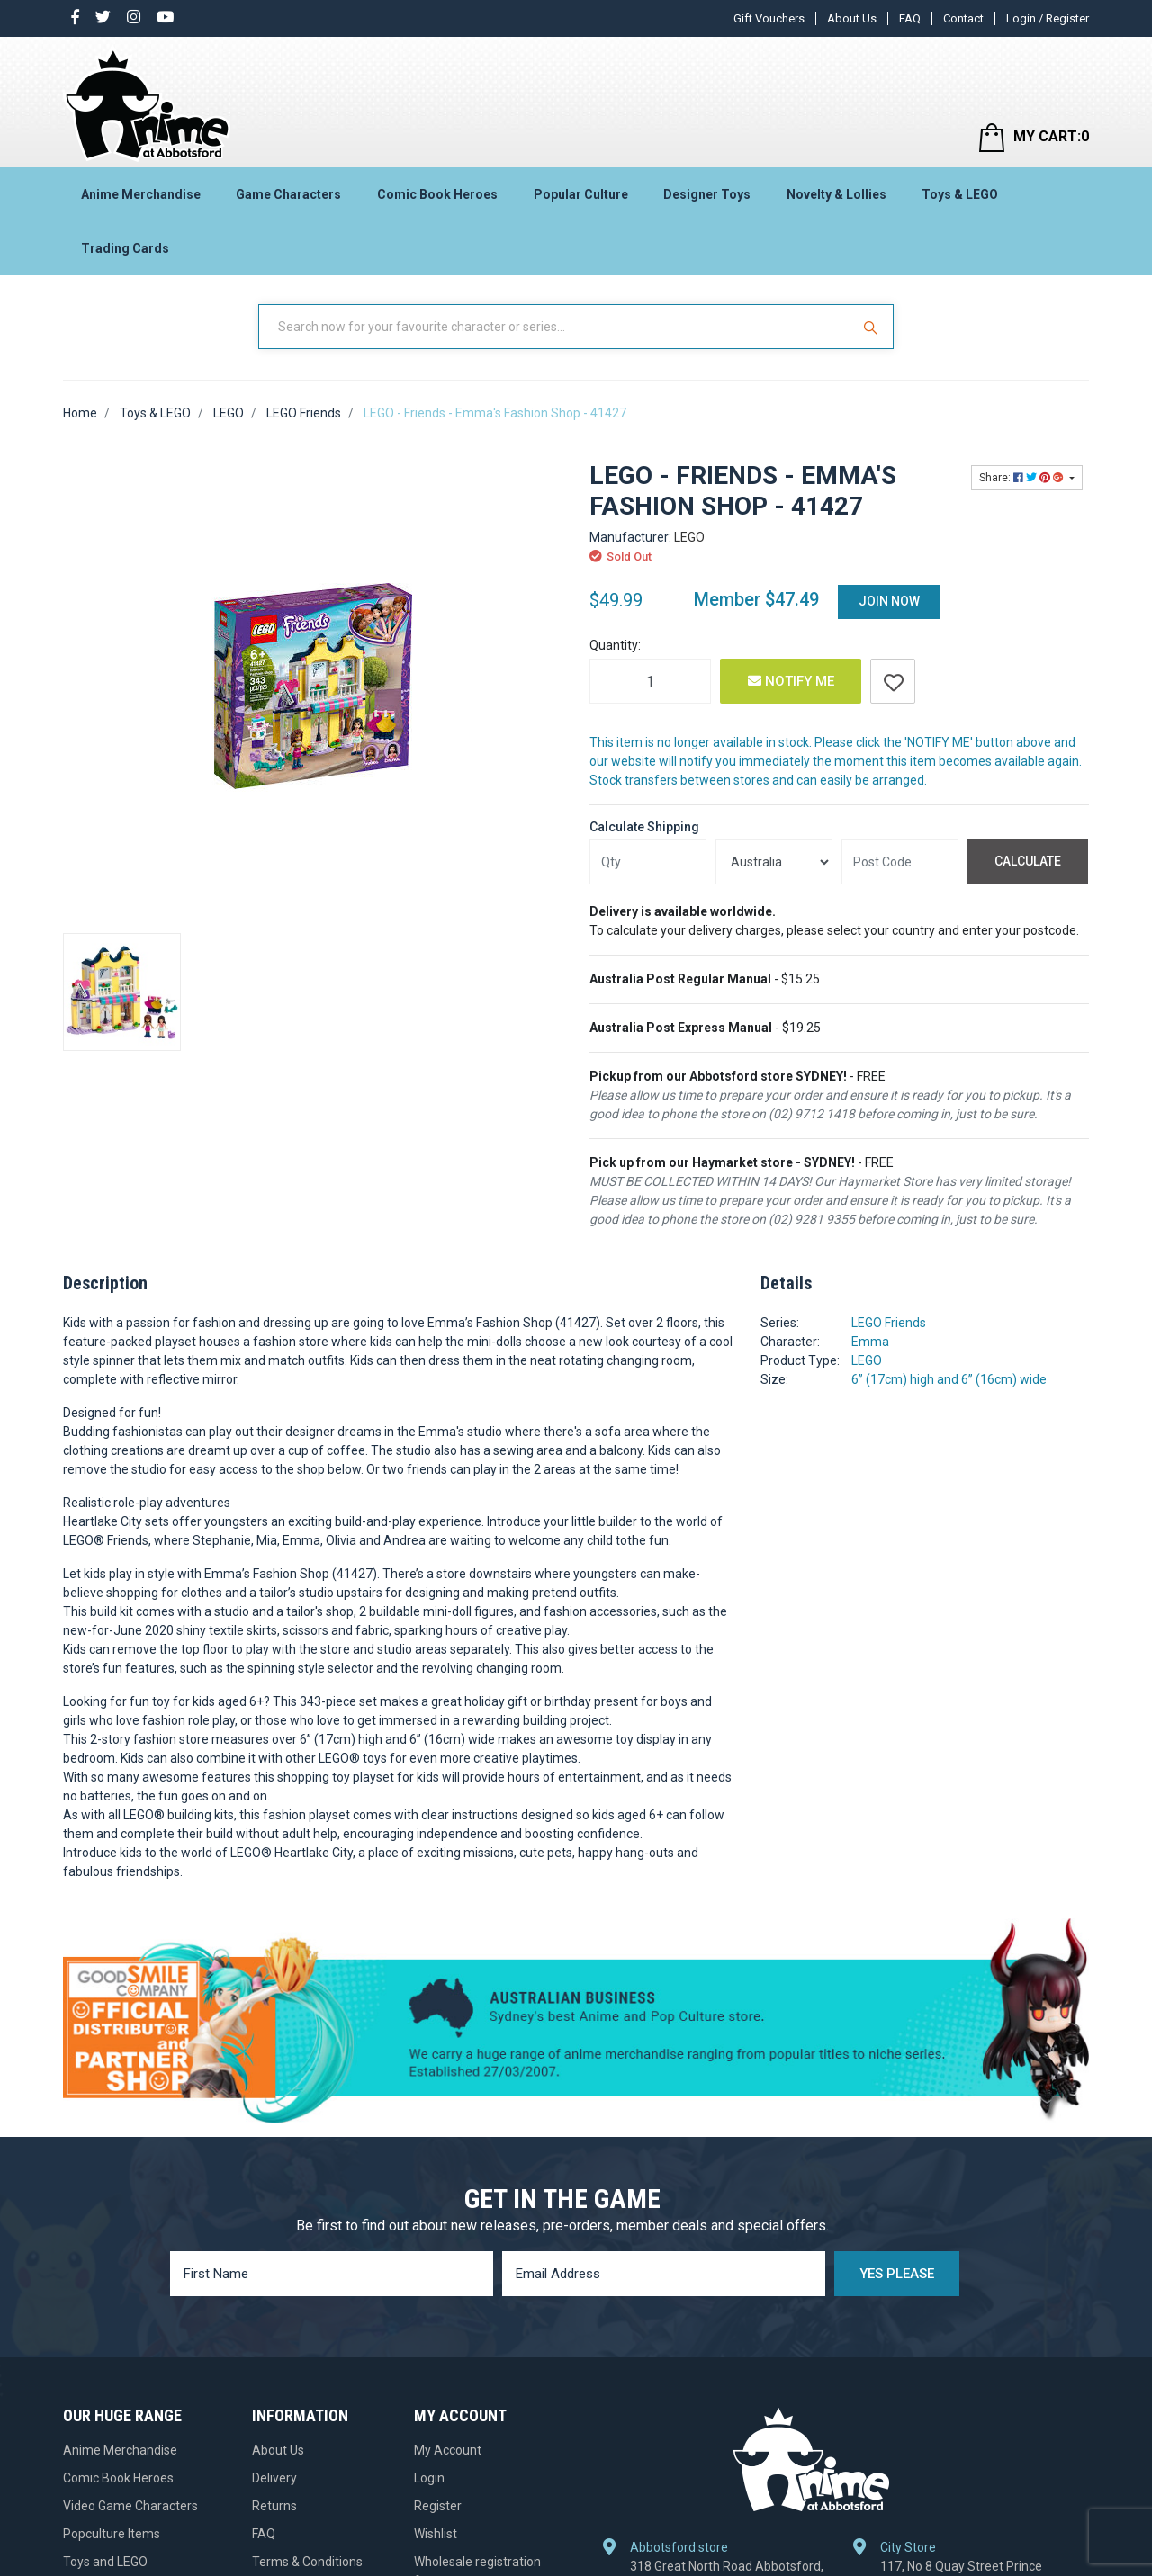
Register (438, 2506)
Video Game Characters (130, 2506)
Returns (274, 2506)
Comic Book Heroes (437, 194)
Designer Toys (707, 194)
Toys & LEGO (960, 194)
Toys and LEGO (105, 2561)
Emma (870, 1341)
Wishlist (435, 2534)
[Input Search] (556, 326)
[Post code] (900, 861)
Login (429, 2478)
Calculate (1027, 861)
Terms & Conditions (307, 2561)
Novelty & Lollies (836, 194)
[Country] (774, 861)
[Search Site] (873, 326)
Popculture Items (111, 2534)
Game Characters (288, 194)
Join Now (889, 601)
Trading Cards (125, 248)
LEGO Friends (888, 1322)
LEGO (689, 537)
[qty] (648, 861)
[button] (892, 681)
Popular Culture (581, 194)
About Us (852, 18)
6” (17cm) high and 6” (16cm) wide (949, 1379)
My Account (448, 2450)
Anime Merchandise (141, 194)
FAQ (910, 18)
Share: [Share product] (1022, 477)
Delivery (274, 2478)
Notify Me (791, 681)
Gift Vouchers (769, 18)
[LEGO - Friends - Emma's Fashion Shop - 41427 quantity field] (650, 681)
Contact (963, 18)
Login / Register (1047, 18)
